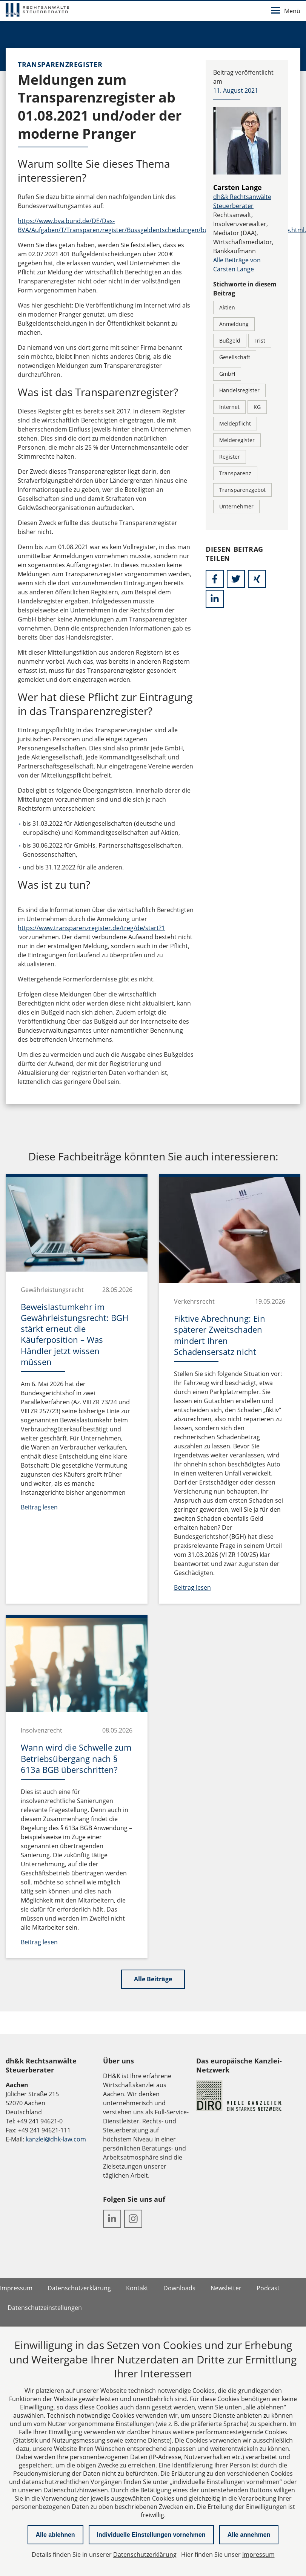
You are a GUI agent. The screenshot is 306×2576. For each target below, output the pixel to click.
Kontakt (137, 2288)
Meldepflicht (235, 423)
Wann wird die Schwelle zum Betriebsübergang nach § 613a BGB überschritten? (76, 1758)
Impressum (16, 2288)
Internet (229, 406)
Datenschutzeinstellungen (45, 2308)
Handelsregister (239, 390)
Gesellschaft (234, 357)
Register (229, 456)
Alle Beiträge (153, 1979)
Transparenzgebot (242, 489)
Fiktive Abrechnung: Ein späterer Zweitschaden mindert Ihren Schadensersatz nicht (219, 1335)
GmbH (227, 373)
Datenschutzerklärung (79, 2288)
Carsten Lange (237, 187)
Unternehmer (236, 506)
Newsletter (226, 2288)
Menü (285, 11)
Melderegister (237, 440)
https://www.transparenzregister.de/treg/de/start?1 (91, 928)
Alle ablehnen (55, 2535)
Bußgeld (229, 340)
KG (257, 406)
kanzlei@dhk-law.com (56, 2139)
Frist (259, 340)
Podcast (268, 2288)
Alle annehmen (249, 2535)
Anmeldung (234, 324)
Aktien (227, 307)
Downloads (179, 2288)
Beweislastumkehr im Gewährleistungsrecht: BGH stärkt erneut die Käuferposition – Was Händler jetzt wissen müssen (74, 1334)
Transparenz (235, 473)
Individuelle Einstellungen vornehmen (151, 2535)
